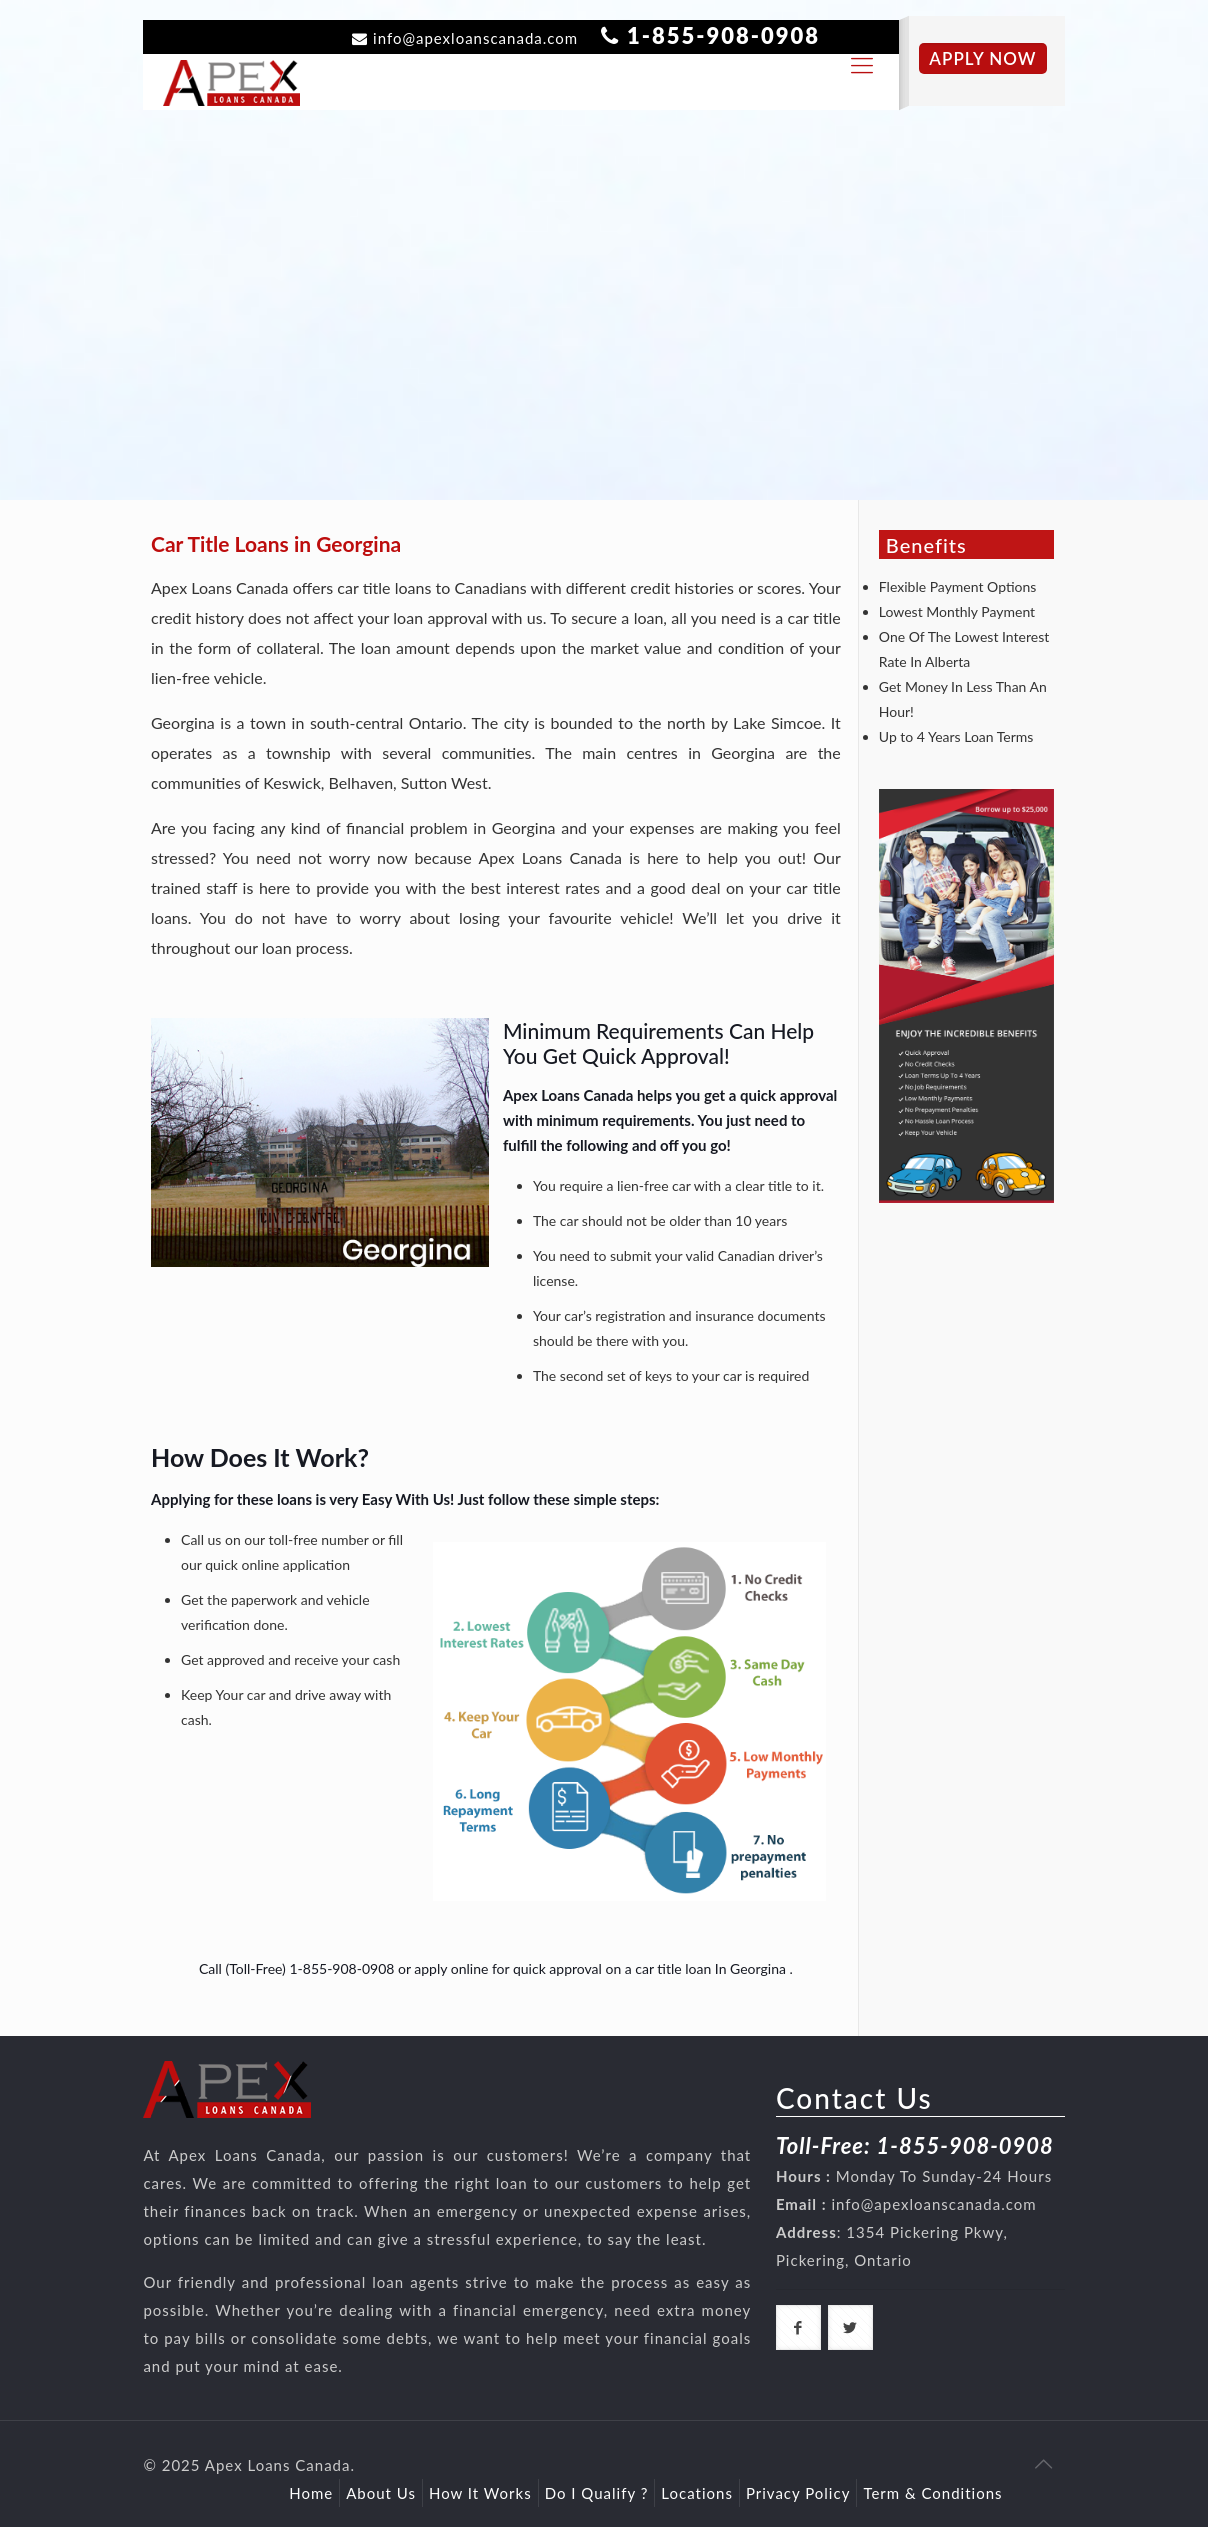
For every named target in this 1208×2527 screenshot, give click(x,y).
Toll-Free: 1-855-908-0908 (915, 2145)
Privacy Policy (798, 2493)
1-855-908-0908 (723, 35)
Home (311, 2493)
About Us (381, 2493)
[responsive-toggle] (862, 65)
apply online (451, 1968)
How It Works (480, 2493)
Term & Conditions (932, 2493)
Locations (697, 2493)
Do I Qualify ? (597, 2493)
